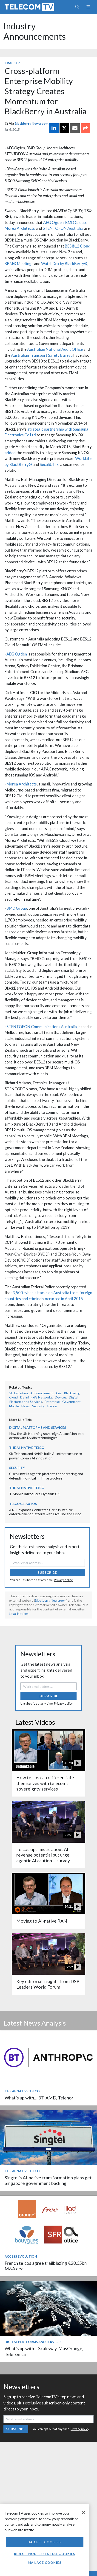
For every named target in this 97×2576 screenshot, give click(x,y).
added (10, 452)
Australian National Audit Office (55, 349)
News (25, 1406)
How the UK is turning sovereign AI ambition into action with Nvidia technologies (46, 1435)
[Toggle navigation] (88, 6)
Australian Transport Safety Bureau (42, 355)
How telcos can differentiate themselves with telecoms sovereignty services (45, 1783)
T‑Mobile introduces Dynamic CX (34, 1494)
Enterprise (52, 1402)
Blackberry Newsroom (31, 123)
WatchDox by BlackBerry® (64, 263)
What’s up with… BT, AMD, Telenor (39, 2097)
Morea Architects (20, 228)
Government (71, 1402)
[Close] (83, 2513)
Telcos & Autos (23, 1504)
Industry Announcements (34, 31)
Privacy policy (63, 1580)
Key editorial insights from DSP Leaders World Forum (47, 1984)
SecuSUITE (49, 464)
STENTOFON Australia (63, 228)
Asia (58, 1393)
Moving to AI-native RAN (41, 1921)
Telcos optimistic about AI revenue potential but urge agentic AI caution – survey (43, 1855)
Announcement (41, 1393)
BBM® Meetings (19, 263)
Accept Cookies (45, 2542)
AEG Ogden (53, 222)
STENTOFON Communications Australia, (42, 1026)
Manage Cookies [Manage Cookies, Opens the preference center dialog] (44, 2562)
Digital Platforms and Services (37, 1427)
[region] (44, 2540)
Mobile (14, 1406)
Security (38, 1406)
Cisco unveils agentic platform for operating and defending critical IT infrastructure (46, 1476)
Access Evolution (21, 2256)
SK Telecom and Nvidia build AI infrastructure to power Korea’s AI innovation (45, 1456)
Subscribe (47, 1572)
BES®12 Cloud (77, 246)
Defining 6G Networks (36, 1397)
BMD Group (75, 222)
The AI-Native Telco (26, 1448)
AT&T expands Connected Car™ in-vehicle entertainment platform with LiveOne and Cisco (45, 1512)
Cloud (13, 1397)
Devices (60, 1397)
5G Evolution (18, 1393)
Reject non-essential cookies (44, 2554)
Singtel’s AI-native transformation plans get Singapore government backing (48, 2180)
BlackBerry (71, 1393)
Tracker (12, 63)
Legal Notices (19, 1614)
